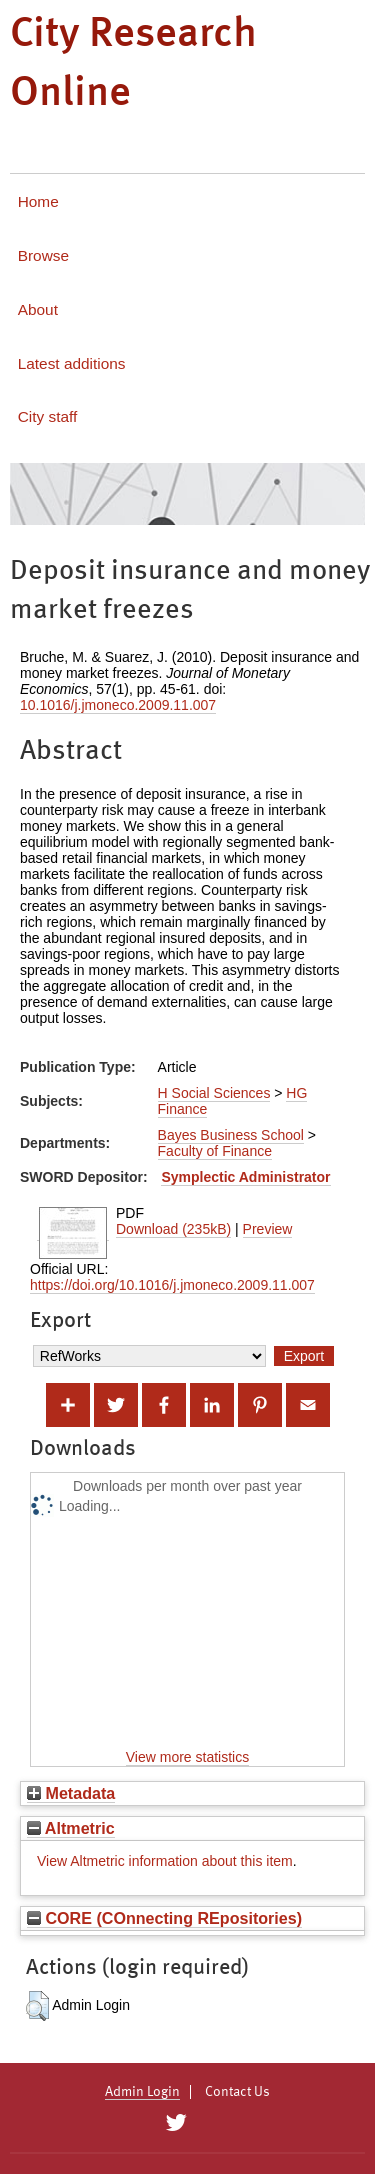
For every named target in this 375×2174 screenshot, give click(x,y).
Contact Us (237, 2092)
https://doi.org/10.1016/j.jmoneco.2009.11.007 (172, 1285)
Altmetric (71, 1828)
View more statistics (187, 1757)
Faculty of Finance (215, 1151)
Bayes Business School (231, 1135)
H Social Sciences (214, 1093)
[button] (37, 2006)
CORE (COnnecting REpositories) (164, 1918)
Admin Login (142, 2092)
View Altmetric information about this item (165, 1861)
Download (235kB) (173, 1229)
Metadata (71, 1793)
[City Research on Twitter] (176, 2123)
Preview (268, 1229)
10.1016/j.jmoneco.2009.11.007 (118, 705)
